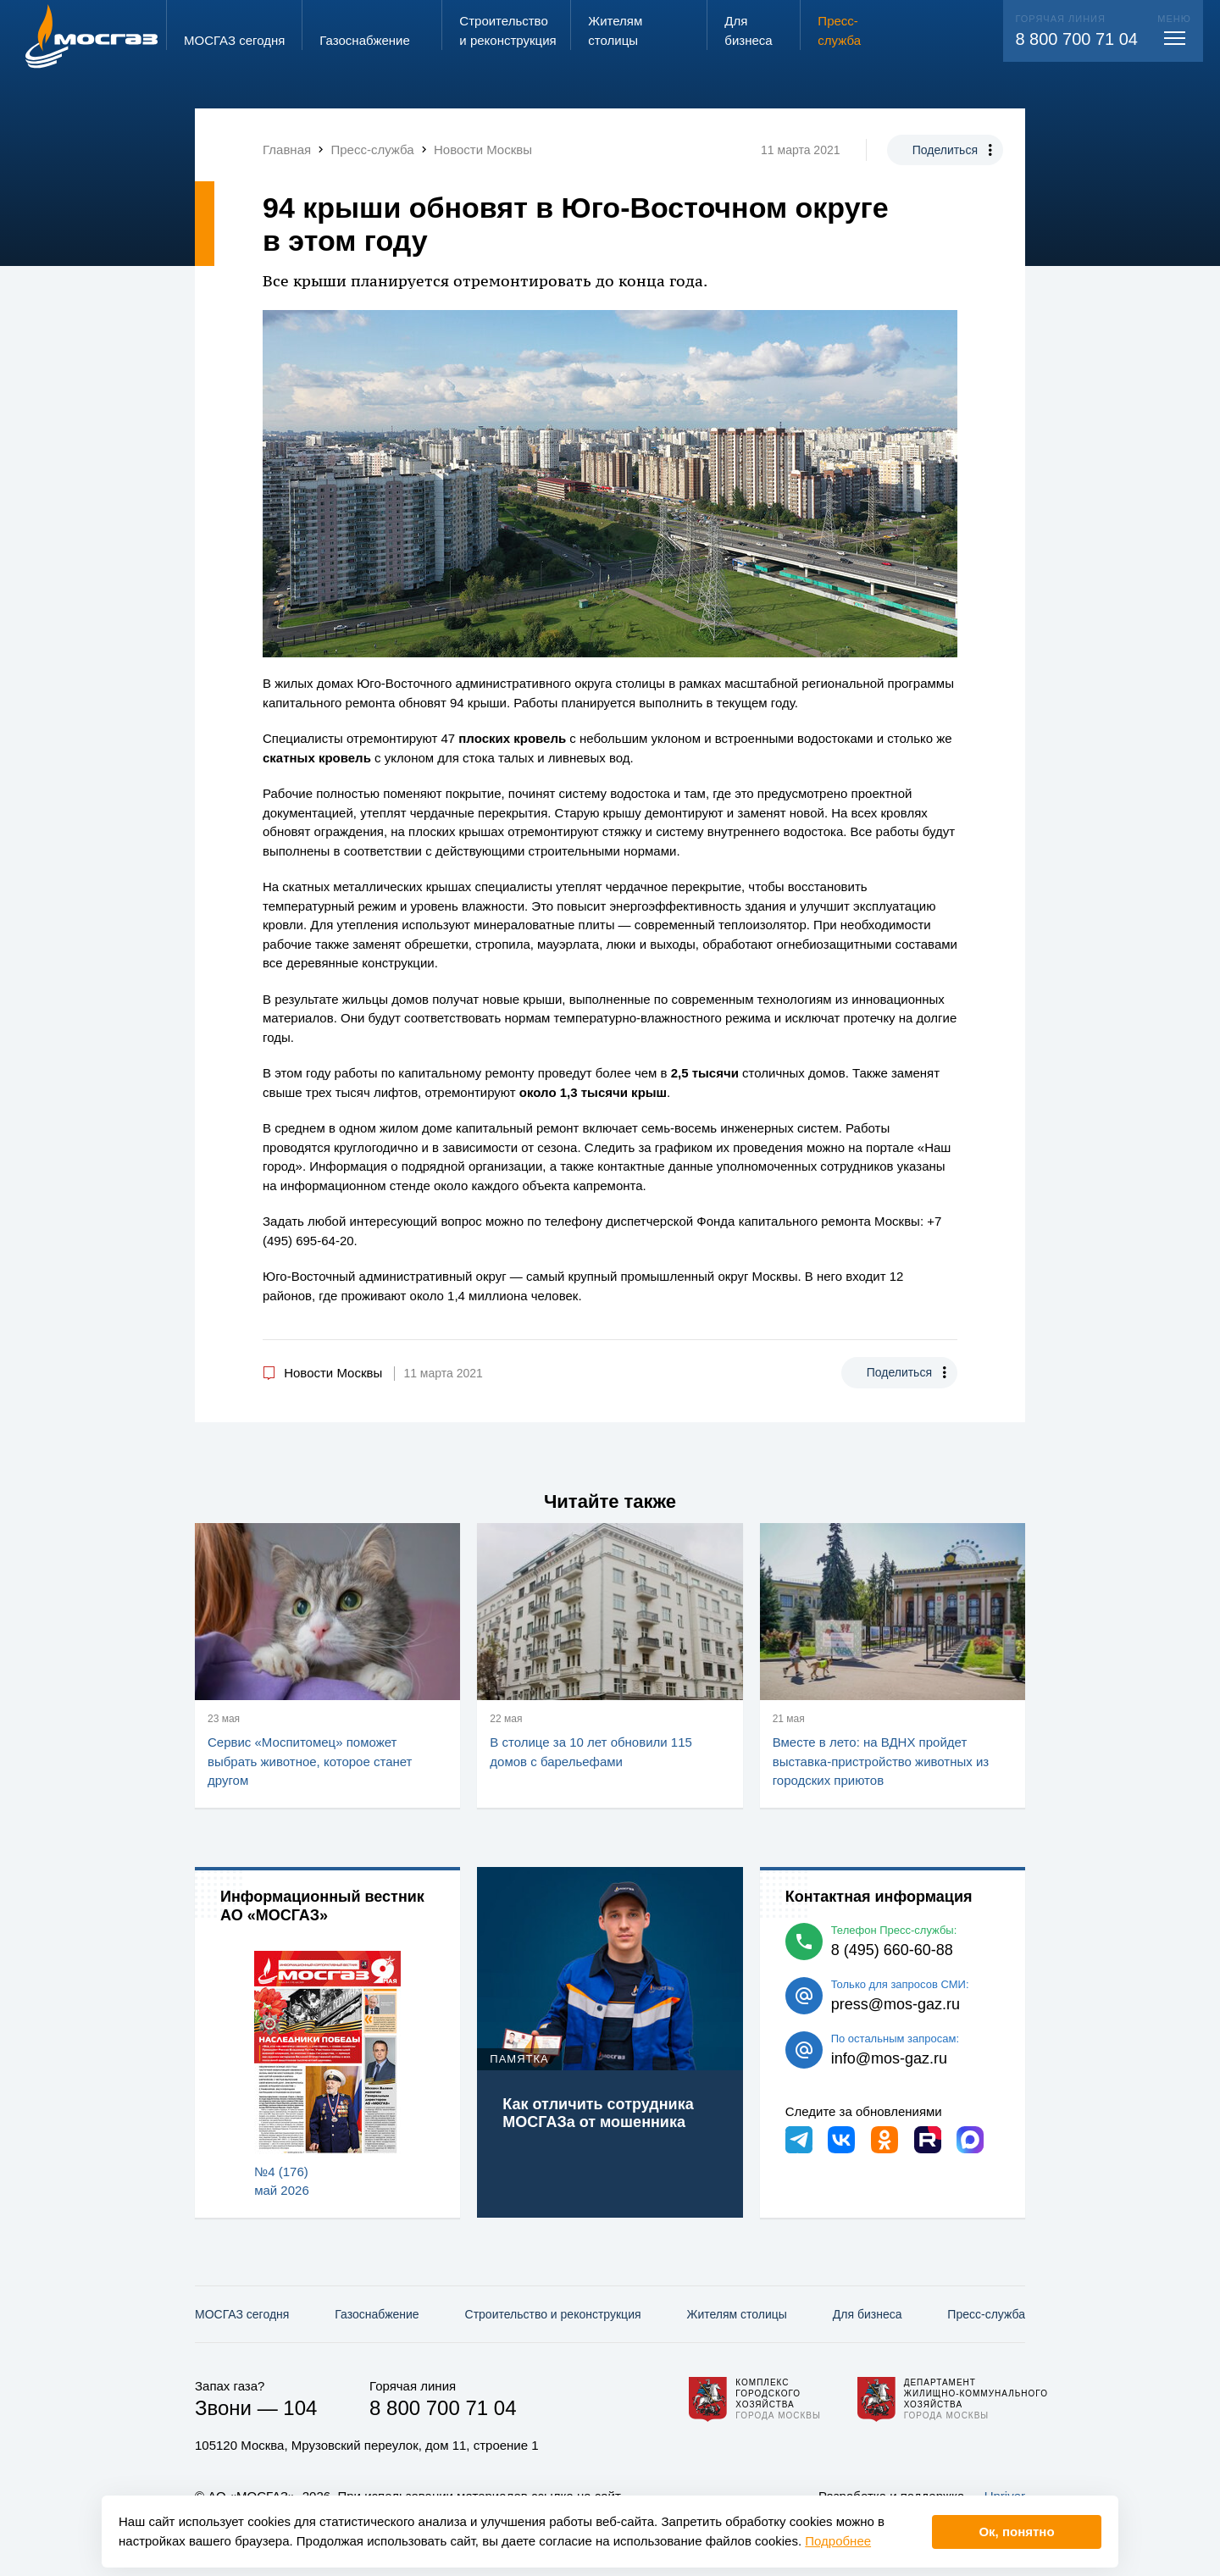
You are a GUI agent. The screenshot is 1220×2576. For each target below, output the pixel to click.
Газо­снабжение (377, 2314)
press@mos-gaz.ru (895, 2004)
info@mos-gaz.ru (889, 2058)
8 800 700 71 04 (1076, 39)
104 (300, 2407)
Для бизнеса (867, 2314)
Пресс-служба (986, 2314)
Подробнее (838, 2541)
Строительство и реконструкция (553, 2314)
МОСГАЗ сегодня (242, 2314)
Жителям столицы (736, 2314)
